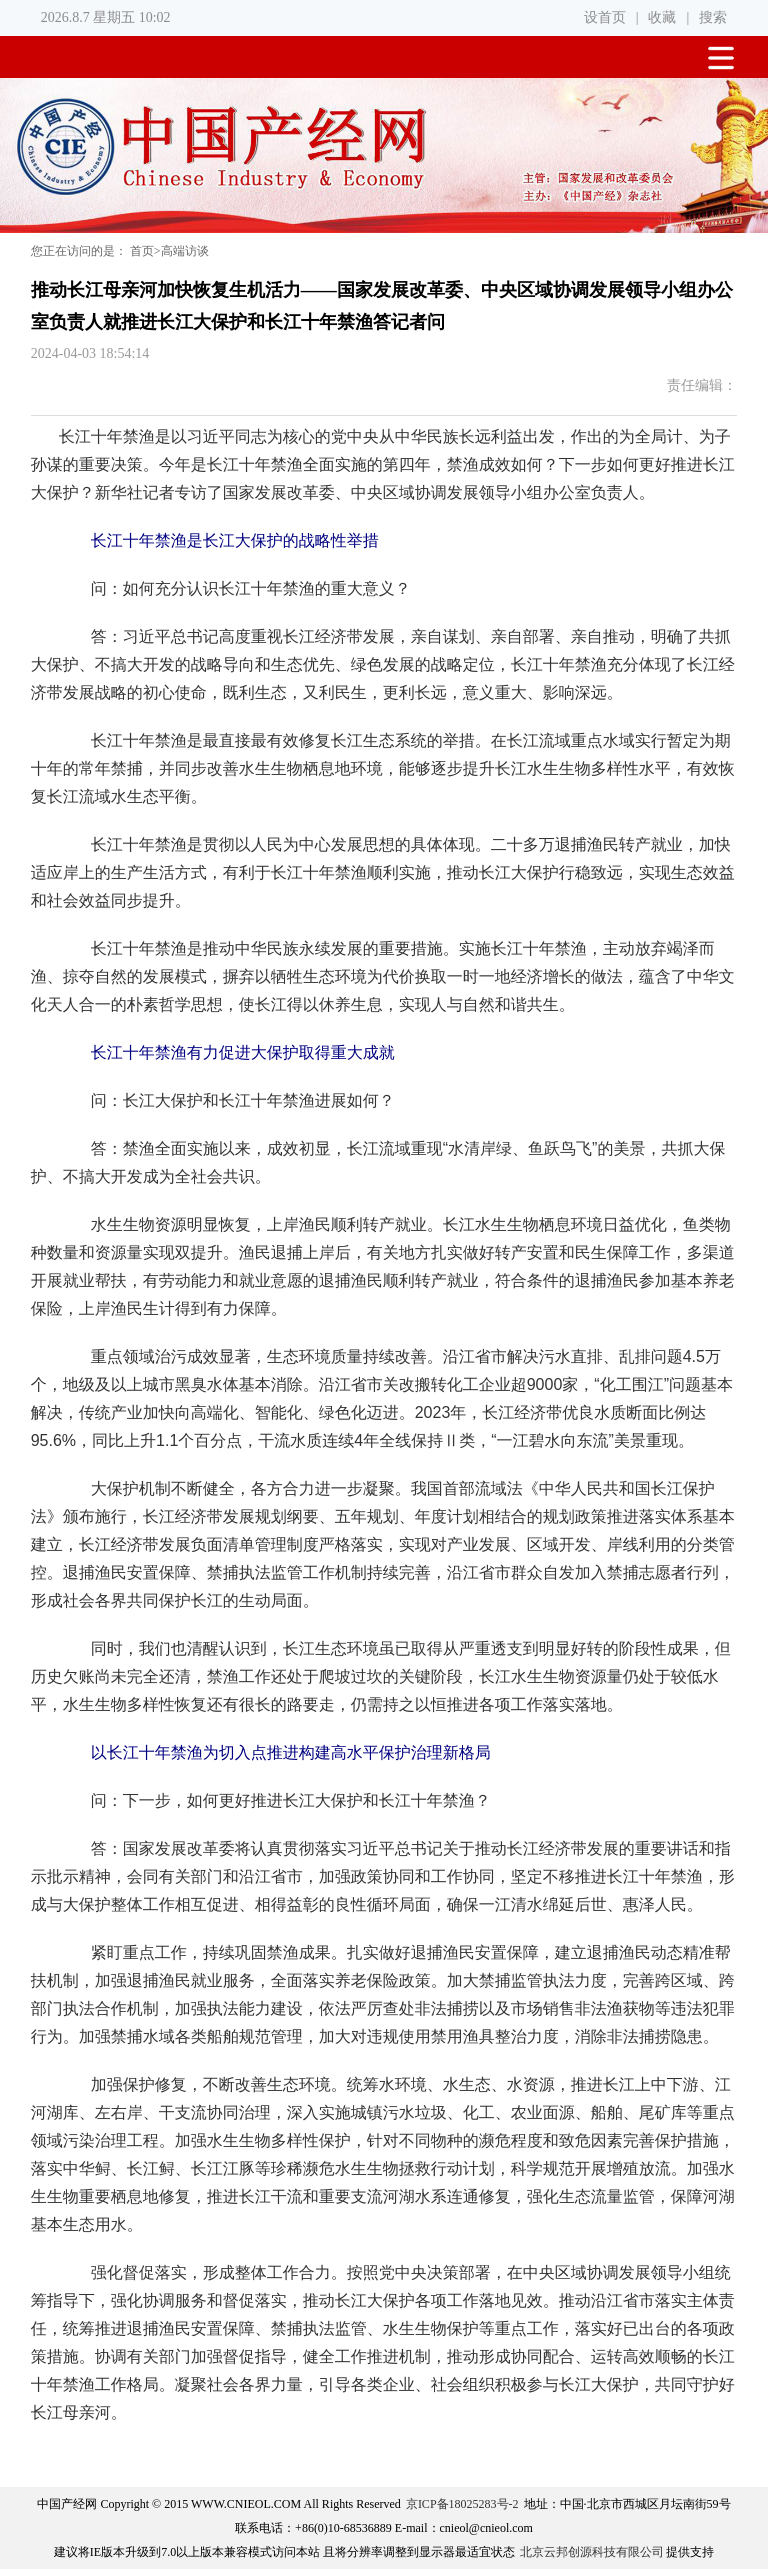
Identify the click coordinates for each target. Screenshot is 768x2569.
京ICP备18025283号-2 (462, 2504)
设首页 (605, 17)
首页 (142, 251)
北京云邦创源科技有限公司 (592, 2552)
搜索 (713, 17)
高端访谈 (185, 251)
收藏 (662, 17)
